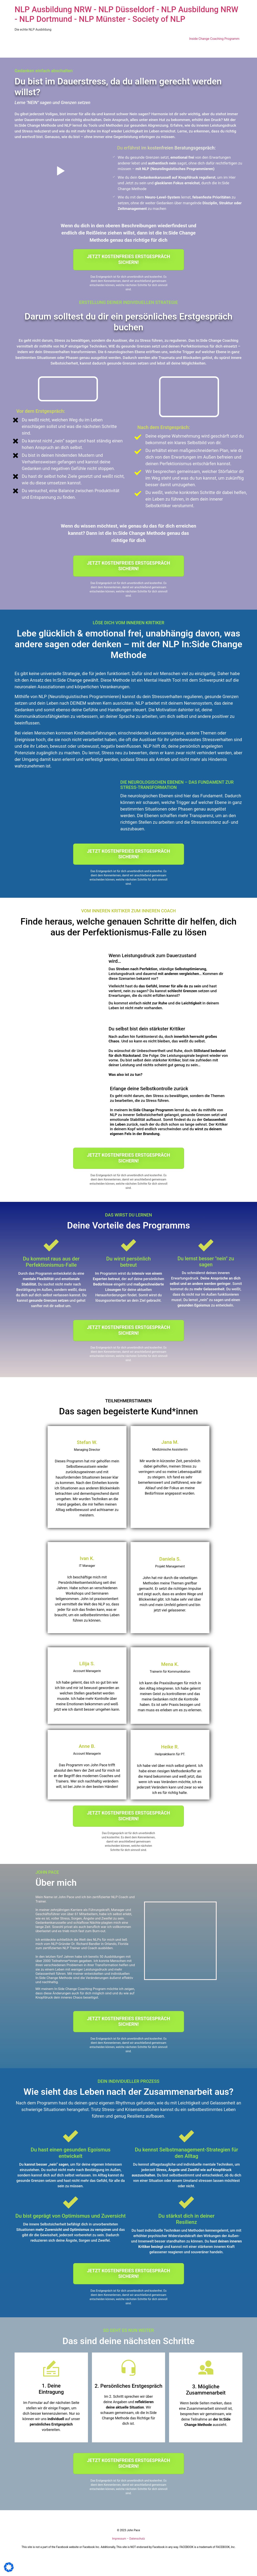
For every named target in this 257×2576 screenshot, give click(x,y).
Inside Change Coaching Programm (214, 39)
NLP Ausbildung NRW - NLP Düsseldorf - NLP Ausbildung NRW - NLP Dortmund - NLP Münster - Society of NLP (126, 14)
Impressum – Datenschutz (128, 2538)
